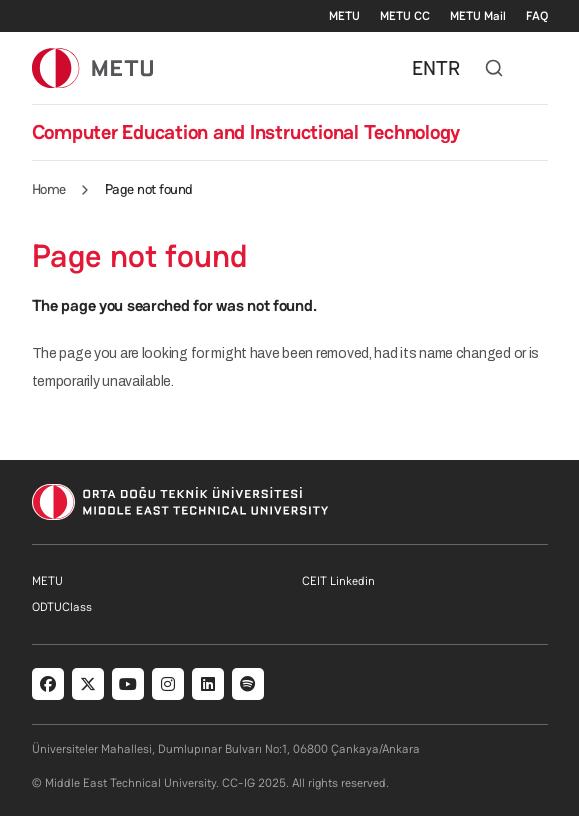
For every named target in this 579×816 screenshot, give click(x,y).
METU (344, 16)
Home (49, 189)
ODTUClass (62, 607)
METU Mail (478, 16)
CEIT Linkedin (338, 581)
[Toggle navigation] (538, 68)
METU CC (405, 16)
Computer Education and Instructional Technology (246, 132)
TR (448, 68)
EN (424, 68)
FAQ (537, 16)
